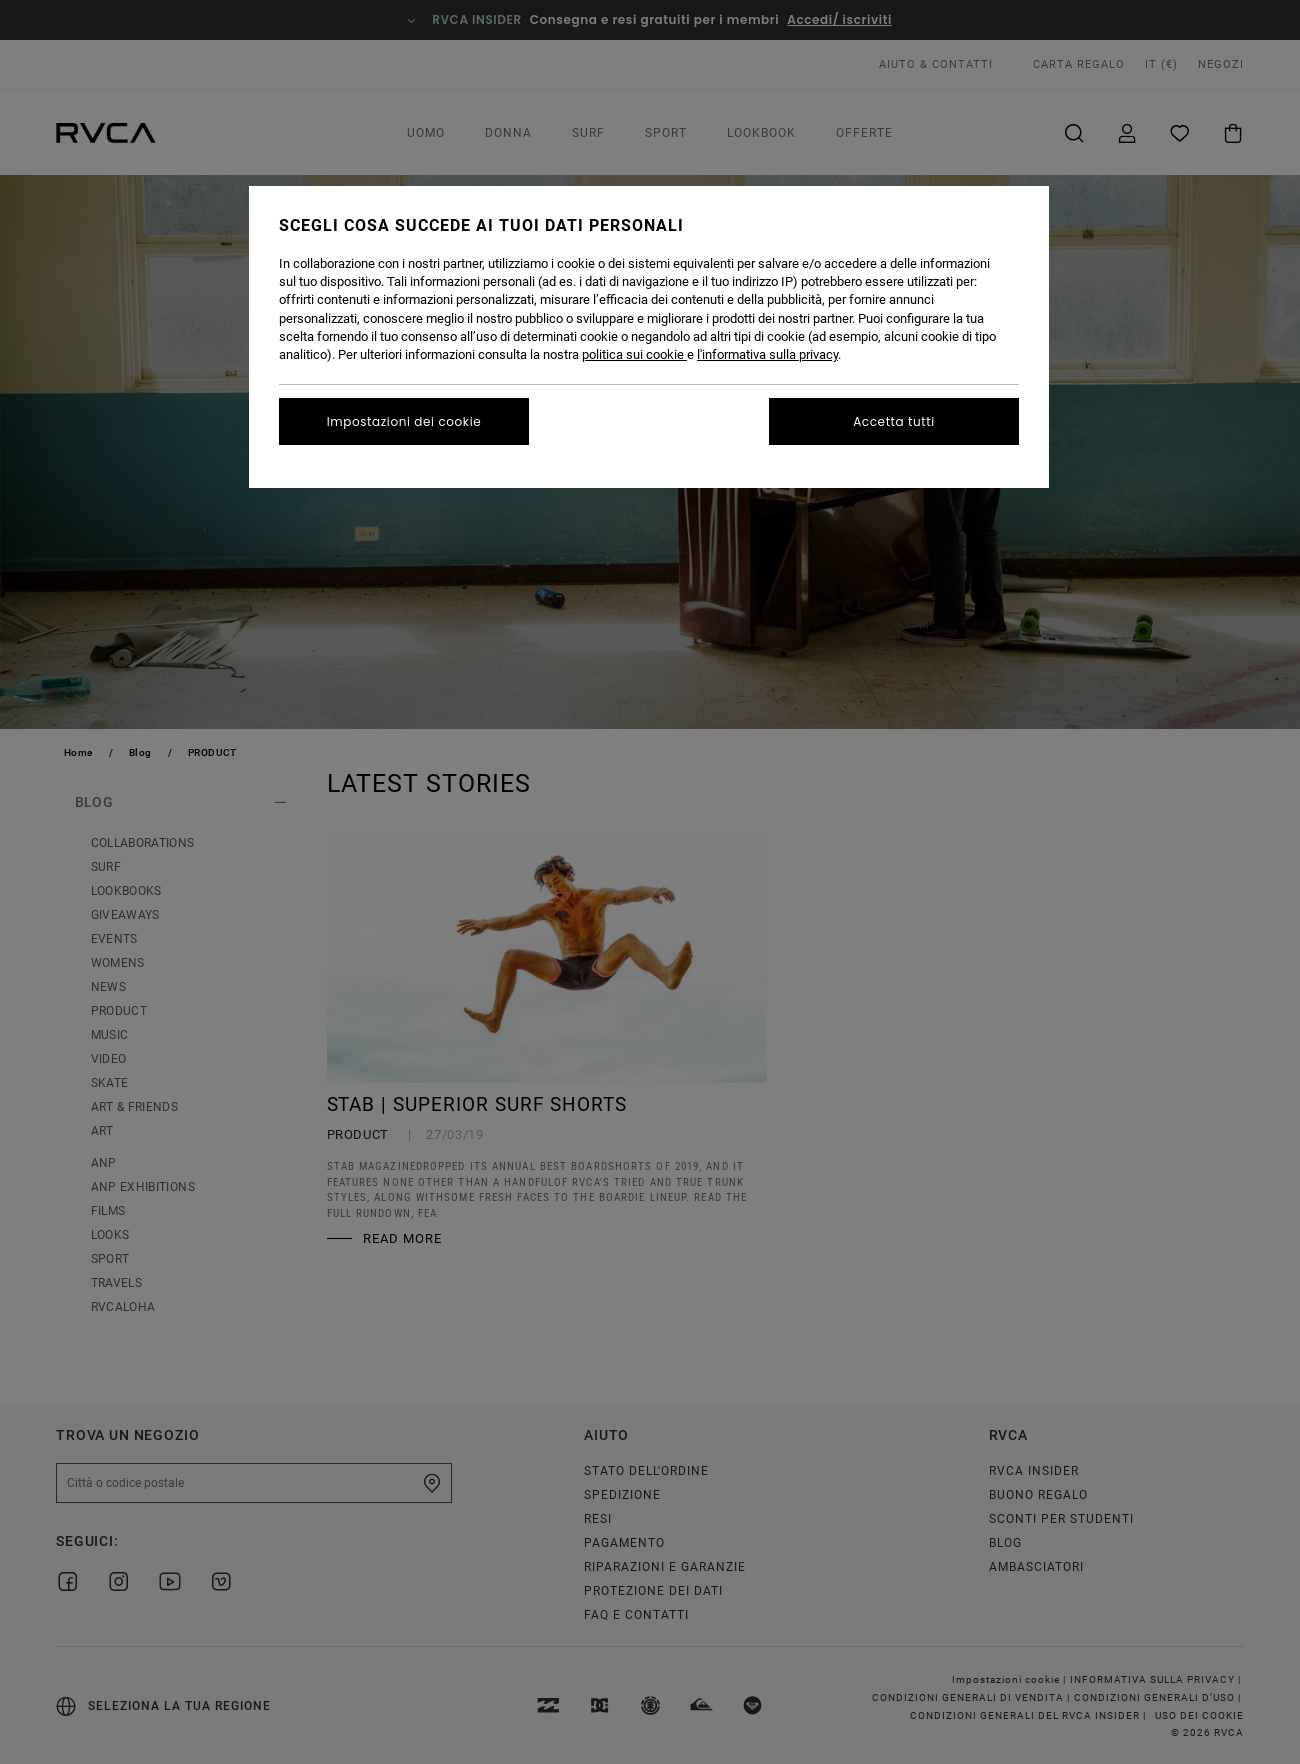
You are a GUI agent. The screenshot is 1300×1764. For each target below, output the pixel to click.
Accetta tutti (894, 421)
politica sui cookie (634, 354)
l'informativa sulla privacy (767, 354)
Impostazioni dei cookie (404, 421)
